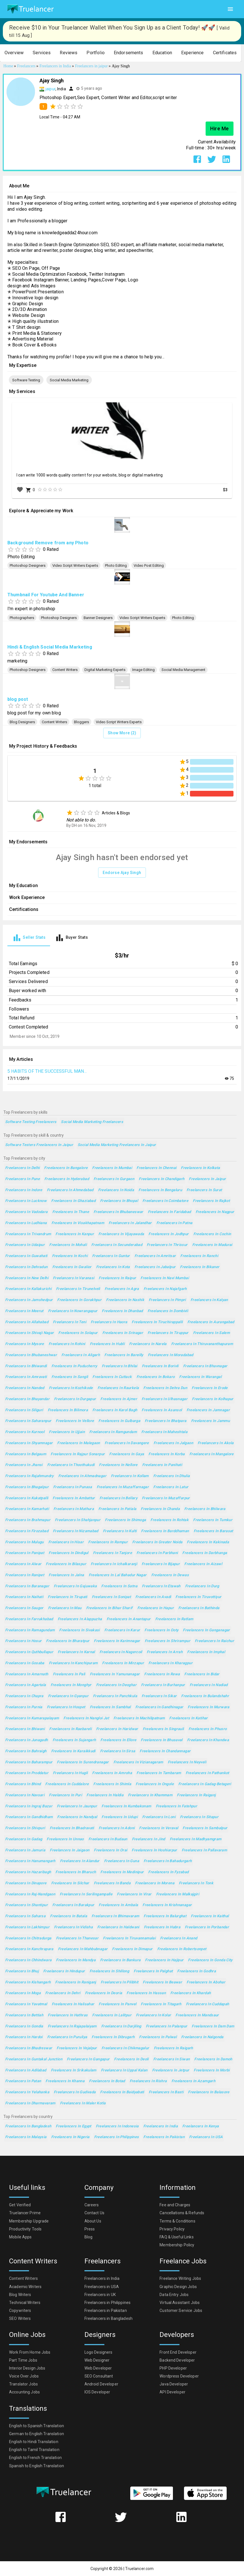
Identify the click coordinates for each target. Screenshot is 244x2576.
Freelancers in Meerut (24, 1311)
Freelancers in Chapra (24, 1696)
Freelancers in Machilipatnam (139, 1718)
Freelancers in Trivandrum (28, 1234)
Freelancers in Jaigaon (69, 1850)
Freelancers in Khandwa (208, 1740)
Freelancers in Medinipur (122, 1872)
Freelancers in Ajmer (118, 1399)
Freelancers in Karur (122, 1630)
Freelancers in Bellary (118, 1498)
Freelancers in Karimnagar (117, 1641)
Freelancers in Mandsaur (197, 2015)
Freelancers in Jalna (66, 1575)
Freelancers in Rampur (108, 1542)
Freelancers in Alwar (23, 1564)
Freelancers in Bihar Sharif (109, 1608)
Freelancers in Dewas (170, 1575)
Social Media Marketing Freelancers (92, 1122)
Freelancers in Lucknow (26, 1201)
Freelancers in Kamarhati (27, 1509)
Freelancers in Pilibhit (120, 1982)
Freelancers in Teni (69, 1322)
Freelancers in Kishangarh (28, 1982)
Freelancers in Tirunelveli (78, 1289)
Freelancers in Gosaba (25, 1663)
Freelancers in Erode (210, 1388)
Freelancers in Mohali (68, 1245)
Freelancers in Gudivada (75, 2092)
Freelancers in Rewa (162, 1674)
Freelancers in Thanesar (77, 1938)
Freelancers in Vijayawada (121, 1234)
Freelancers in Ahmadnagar (82, 1476)
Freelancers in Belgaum (25, 1454)
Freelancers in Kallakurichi (28, 1289)
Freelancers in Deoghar (116, 1685)
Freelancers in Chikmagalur (125, 2048)
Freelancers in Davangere (127, 1443)
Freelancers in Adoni (117, 1828)
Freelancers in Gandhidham (29, 1817)
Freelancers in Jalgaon (173, 1443)
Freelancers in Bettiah (24, 2015)
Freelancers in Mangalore (211, 1454)
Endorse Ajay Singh (121, 873)
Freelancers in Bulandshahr (205, 1696)
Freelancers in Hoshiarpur (154, 1850)
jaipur (50, 89)
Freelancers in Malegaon (78, 1443)
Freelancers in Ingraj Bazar (28, 1806)
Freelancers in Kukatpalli (26, 1498)
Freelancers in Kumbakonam (126, 1806)
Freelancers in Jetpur (171, 2070)
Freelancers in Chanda (160, 1509)
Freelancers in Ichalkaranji (114, 1564)
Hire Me (219, 129)
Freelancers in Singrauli (163, 1729)
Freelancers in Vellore (75, 1421)
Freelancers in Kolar (153, 2015)
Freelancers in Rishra (148, 2081)
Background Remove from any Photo (47, 542)
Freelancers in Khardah (190, 1993)
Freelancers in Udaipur (25, 1245)
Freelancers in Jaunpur (77, 1806)
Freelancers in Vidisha (73, 1927)
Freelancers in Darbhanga (204, 1553)
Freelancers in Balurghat (164, 1916)
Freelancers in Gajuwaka (75, 1586)
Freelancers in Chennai (156, 1168)
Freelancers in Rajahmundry (29, 1476)
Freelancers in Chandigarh (161, 1179)
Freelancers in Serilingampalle (86, 1894)
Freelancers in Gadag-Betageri (204, 1784)
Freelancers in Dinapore (26, 1883)
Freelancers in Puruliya (67, 2037)
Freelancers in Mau (65, 1608)
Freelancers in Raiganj (196, 1795)
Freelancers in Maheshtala (164, 1432)
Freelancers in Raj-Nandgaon (30, 1894)
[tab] (28, 937)
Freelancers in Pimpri (167, 1300)
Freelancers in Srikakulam (74, 2070)
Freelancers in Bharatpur (67, 1641)
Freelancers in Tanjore (112, 1553)
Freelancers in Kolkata (200, 1168)
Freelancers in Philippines (116, 2137)
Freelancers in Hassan (146, 1993)
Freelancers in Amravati (26, 1377)
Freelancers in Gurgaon (113, 1179)
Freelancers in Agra (122, 1289)
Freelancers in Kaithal (210, 1916)
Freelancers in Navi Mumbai (164, 1278)
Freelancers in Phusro (207, 1729)
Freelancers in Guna (121, 1861)
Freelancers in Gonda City (210, 1960)
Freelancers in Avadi (153, 1597)
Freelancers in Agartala (25, 1685)
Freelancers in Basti (166, 2092)
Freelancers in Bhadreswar (28, 2048)
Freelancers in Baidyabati (122, 2092)
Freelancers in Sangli (69, 1377)
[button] (14, 53)
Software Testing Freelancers (30, 1122)
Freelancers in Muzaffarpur (166, 1498)
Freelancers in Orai (110, 1850)
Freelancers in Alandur (80, 1861)
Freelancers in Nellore (118, 1465)
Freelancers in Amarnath (26, 1674)
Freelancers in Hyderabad (66, 1179)
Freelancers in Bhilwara (205, 1509)
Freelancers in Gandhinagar (159, 1707)
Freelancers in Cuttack (112, 1377)
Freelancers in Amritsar (155, 1256)
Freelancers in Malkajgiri (177, 1894)
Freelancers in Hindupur (64, 1971)
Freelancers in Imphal (206, 1652)
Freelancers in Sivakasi (79, 1630)
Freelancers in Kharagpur (170, 1663)
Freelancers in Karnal (76, 1652)
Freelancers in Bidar (201, 1674)
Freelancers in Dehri (62, 1993)
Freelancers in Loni (159, 1817)
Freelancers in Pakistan (164, 2137)
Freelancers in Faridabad (169, 1212)
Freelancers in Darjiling (121, 2026)
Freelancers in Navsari (25, 1795)
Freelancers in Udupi (119, 1817)
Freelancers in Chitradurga (28, 1938)
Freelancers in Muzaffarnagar (123, 1487)
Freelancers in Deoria (103, 1993)
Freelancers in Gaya (126, 1454)
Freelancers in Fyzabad (168, 1872)
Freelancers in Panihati (162, 1465)
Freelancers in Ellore (118, 1740)
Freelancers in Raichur (214, 1641)
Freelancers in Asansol (161, 1410)
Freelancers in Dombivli (167, 1311)
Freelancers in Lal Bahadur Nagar (118, 1575)
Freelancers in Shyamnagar (29, 1443)
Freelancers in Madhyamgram (196, 1839)
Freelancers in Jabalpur (155, 1267)
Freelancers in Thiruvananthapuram (202, 1344)
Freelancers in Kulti (120, 1531)
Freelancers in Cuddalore (67, 1784)
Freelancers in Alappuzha (80, 1619)
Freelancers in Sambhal (110, 1707)
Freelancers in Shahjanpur (78, 1520)
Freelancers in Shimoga (125, 1520)
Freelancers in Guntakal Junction (33, 2059)
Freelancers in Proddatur (26, 1773)
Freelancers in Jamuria (25, 1850)
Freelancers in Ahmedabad (70, 1190)
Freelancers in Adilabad (25, 2070)
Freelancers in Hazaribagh (28, 1872)
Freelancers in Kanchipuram (73, 1663)
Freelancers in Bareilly (123, 1355)
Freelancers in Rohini (66, 1344)
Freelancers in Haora (109, 1322)
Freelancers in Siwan (171, 2059)
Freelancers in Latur (170, 1487)
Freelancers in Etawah (161, 1586)
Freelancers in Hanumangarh (30, 1861)
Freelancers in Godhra (196, 1971)
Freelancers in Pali (69, 1674)
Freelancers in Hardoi (24, 2037)
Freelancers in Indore (24, 1190)
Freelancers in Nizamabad (76, 1531)
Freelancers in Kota (113, 1267)
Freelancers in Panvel (117, 2004)
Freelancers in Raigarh (173, 2048)
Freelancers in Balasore (209, 2092)
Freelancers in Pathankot (207, 1773)
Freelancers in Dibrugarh (113, 2037)
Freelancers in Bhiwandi (26, 1366)
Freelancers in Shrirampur (167, 1641)
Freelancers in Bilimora (68, 1410)
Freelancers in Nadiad (209, 1685)
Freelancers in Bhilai (119, 1366)
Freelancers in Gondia (24, 2026)
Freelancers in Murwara (208, 1707)
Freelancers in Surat (204, 1190)
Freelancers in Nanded (25, 1388)
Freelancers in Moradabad (171, 1355)
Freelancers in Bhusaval (162, 1740)
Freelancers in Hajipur (164, 1960)
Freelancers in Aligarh (80, 1355)
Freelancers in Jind (148, 1839)
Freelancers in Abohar (205, 1982)
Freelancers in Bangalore (66, 1168)
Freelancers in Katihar (188, 1718)
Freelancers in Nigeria (70, 2137)
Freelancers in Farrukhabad (29, 1619)
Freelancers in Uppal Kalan (124, 2070)
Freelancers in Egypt (73, 2126)
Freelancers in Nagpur (215, 1212)
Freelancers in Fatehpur (176, 1806)
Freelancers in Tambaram (158, 1773)
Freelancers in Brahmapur (27, 1520)
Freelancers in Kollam (130, 1476)
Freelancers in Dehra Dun (165, 1388)
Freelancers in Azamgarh (193, 2081)
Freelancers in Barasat (213, 1531)
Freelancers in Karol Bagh (114, 1410)
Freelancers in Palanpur (167, 2026)
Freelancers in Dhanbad (122, 1311)
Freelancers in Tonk (196, 1883)
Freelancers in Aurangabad (210, 1322)
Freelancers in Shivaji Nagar (29, 1333)
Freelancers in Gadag (23, 1839)
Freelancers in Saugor (24, 1608)
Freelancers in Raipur (117, 1278)
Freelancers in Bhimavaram (115, 1916)
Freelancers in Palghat (153, 1971)
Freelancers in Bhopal (119, 1201)
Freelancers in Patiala (117, 1509)
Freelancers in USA (206, 2137)
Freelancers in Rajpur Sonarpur (77, 1454)
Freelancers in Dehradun (26, 1267)
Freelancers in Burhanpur (163, 1685)
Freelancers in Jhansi (24, 1465)
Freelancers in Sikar (159, 1696)
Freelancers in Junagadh (26, 1740)
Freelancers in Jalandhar (130, 1223)
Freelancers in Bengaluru (160, 1190)
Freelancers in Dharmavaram (30, 2103)
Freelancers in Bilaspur (66, 1564)
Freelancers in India (160, 2126)
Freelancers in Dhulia (171, 1476)
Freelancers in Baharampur (28, 1762)
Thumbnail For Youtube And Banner (45, 594)
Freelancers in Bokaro (155, 1377)
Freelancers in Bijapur (160, 1564)
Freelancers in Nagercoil (120, 1652)
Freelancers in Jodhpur (168, 1234)
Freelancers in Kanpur (74, 1234)
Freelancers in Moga (23, 1993)
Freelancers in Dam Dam (213, 2026)
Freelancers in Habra (162, 1927)
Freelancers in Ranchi (199, 1256)
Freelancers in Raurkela (118, 1388)
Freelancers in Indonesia (117, 2126)
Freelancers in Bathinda (199, 1608)
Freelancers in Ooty (161, 1630)
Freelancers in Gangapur (88, 2059)
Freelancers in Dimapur (132, 1949)
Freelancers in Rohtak (169, 1520)
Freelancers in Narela (148, 1344)
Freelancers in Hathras (68, 2015)
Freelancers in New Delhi (26, 1278)
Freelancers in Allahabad (26, 1322)
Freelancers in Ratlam (174, 1619)
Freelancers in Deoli (131, 2059)
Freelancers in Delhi (22, 1168)
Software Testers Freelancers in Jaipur (39, 1145)
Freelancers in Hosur (23, 1641)
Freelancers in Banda (112, 1883)
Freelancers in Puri (65, 1795)
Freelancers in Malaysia (26, 2137)
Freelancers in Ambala (118, 1905)
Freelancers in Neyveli (187, 1762)
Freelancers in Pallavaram (204, 1850)
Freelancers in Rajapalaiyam (72, 2026)
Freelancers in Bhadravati (72, 1828)
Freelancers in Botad (107, 2081)
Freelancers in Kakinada (208, 1542)
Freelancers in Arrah (165, 1652)
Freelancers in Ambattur (73, 1498)
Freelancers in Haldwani (118, 1927)
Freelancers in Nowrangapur (73, 1311)
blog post (17, 699)
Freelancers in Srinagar (122, 1333)
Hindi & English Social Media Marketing (49, 647)
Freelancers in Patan (23, 2081)
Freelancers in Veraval (158, 1828)
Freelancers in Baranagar (27, 1586)
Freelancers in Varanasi (74, 1278)
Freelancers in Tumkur (212, 1520)
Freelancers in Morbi (212, 2070)
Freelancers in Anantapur (129, 1619)
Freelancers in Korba (166, 1454)
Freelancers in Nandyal (77, 1817)
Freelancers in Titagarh (161, 2004)
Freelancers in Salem (211, 1333)
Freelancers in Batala (68, 1916)
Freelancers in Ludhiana (26, 1223)
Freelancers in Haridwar (117, 1729)
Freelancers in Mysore (24, 1344)
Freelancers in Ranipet (24, 1575)
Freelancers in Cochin (212, 1234)
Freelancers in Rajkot (211, 1201)
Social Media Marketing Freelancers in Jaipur (116, 1145)
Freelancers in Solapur (78, 1333)
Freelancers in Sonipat (111, 1597)
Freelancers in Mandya (76, 1960)
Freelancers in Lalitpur (112, 2015)
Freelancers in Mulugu (24, 1542)
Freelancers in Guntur (111, 1256)
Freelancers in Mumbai (112, 1168)
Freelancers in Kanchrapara (29, 1949)
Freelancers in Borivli (160, 1366)
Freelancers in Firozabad (26, 1531)
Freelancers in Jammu (210, 1421)
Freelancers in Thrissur (167, 1245)
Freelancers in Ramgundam (113, 1432)
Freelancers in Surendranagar (83, 1762)
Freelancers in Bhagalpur (27, 1487)
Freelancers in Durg (202, 1586)
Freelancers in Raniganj (75, 1982)
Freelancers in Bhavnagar (205, 1366)
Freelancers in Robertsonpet (182, 1949)
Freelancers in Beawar (162, 1982)
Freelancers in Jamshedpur (29, 1300)
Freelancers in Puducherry (74, 1366)
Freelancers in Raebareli (70, 1729)
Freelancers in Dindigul (68, 1553)
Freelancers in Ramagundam (30, 1630)
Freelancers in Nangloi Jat (86, 1718)
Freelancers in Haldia (105, 1795)
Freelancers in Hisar (66, 1542)
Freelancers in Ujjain (67, 1432)
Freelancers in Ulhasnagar (164, 1399)
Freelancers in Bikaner (199, 1267)
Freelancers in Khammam (150, 1795)
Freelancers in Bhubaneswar (118, 1212)
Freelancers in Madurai (212, 1245)
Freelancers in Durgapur (75, 1399)
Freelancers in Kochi (70, 1256)
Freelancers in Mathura (73, 1509)
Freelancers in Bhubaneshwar (31, 1355)
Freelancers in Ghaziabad (73, 1201)
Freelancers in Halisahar (73, 2004)
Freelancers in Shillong (109, 1971)
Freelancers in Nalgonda (202, 2037)
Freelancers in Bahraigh (26, 1751)
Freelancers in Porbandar (207, 1927)
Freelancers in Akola (216, 1443)
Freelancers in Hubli (107, 1344)
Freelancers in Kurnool (25, 1432)
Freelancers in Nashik (125, 1300)
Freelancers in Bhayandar (27, 1399)
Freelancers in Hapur (155, 1608)
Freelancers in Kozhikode (71, 1388)
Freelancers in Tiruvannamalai (129, 1938)
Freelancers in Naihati (24, 1597)
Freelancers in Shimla (112, 1784)
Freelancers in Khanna (65, 2081)
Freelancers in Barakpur (73, 1905)
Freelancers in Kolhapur (213, 1399)
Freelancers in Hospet (66, 1707)
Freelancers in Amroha (112, 1773)
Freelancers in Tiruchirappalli (157, 1322)
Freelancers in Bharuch (75, 1872)
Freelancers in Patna (174, 1223)
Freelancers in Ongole (155, 1784)
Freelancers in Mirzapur (123, 1663)
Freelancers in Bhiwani (25, 1729)
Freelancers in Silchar (70, 1883)
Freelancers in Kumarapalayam (32, 1718)
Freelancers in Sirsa (117, 1751)
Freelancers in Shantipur (26, 1905)
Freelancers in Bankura (120, 1960)
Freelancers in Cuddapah (207, 2004)
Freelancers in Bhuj (22, 1971)
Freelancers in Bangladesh (28, 2126)
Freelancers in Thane (70, 1212)
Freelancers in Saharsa (25, 1916)
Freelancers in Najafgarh (165, 1289)
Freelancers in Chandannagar (165, 1751)
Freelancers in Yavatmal (26, 2004)
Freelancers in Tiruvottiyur (198, 1597)
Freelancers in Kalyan (209, 1300)
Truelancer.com (139, 2568)
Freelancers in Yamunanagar (115, 1674)
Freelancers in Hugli (70, 1773)
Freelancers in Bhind (23, 1784)
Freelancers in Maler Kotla (83, 2103)
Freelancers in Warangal (200, 1377)
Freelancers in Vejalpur (76, 2048)
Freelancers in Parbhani (157, 1553)
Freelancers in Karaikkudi (73, 1751)
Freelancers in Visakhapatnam (77, 1223)
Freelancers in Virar (134, 1894)
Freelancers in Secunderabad (116, 1245)
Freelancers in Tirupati (67, 1597)
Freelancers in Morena (154, 1883)
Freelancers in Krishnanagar (167, 1905)
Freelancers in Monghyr (71, 1685)
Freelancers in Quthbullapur (29, 1652)
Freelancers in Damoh (213, 2059)
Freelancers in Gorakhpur (79, 1300)
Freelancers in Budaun (108, 1839)
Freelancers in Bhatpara (166, 1421)
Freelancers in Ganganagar (206, 1630)
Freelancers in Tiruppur (168, 1333)
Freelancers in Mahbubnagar (83, 1949)
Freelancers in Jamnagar (208, 1410)
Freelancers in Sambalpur (204, 1828)
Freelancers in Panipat (24, 1553)
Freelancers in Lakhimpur (27, 1927)
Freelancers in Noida (116, 1190)
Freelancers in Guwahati (26, 1256)
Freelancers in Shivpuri (25, 1828)
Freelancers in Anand (178, 1938)
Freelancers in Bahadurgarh (167, 1861)
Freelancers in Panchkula (115, 1696)
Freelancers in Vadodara (26, 1212)
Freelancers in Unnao (65, 1839)
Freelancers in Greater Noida (157, 1542)
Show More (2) (122, 733)
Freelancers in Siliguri (24, 1410)
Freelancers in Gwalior (72, 1267)
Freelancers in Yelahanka (27, 2092)
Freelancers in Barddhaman (165, 1531)
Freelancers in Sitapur (199, 1817)
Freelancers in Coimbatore (165, 1201)
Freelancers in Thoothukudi (71, 1465)
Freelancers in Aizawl (203, 1564)
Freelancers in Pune (22, 1179)
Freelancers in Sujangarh (74, 1740)
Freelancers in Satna (119, 1586)
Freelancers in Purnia (24, 1707)
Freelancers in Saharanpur (28, 1421)
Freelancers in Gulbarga (119, 1421)
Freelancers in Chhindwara (28, 1960)
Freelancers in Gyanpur (68, 1696)
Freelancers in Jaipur (207, 1179)
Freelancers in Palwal (158, 2037)
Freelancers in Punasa (72, 1487)
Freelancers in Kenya (200, 2126)
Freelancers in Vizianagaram (138, 1762)
